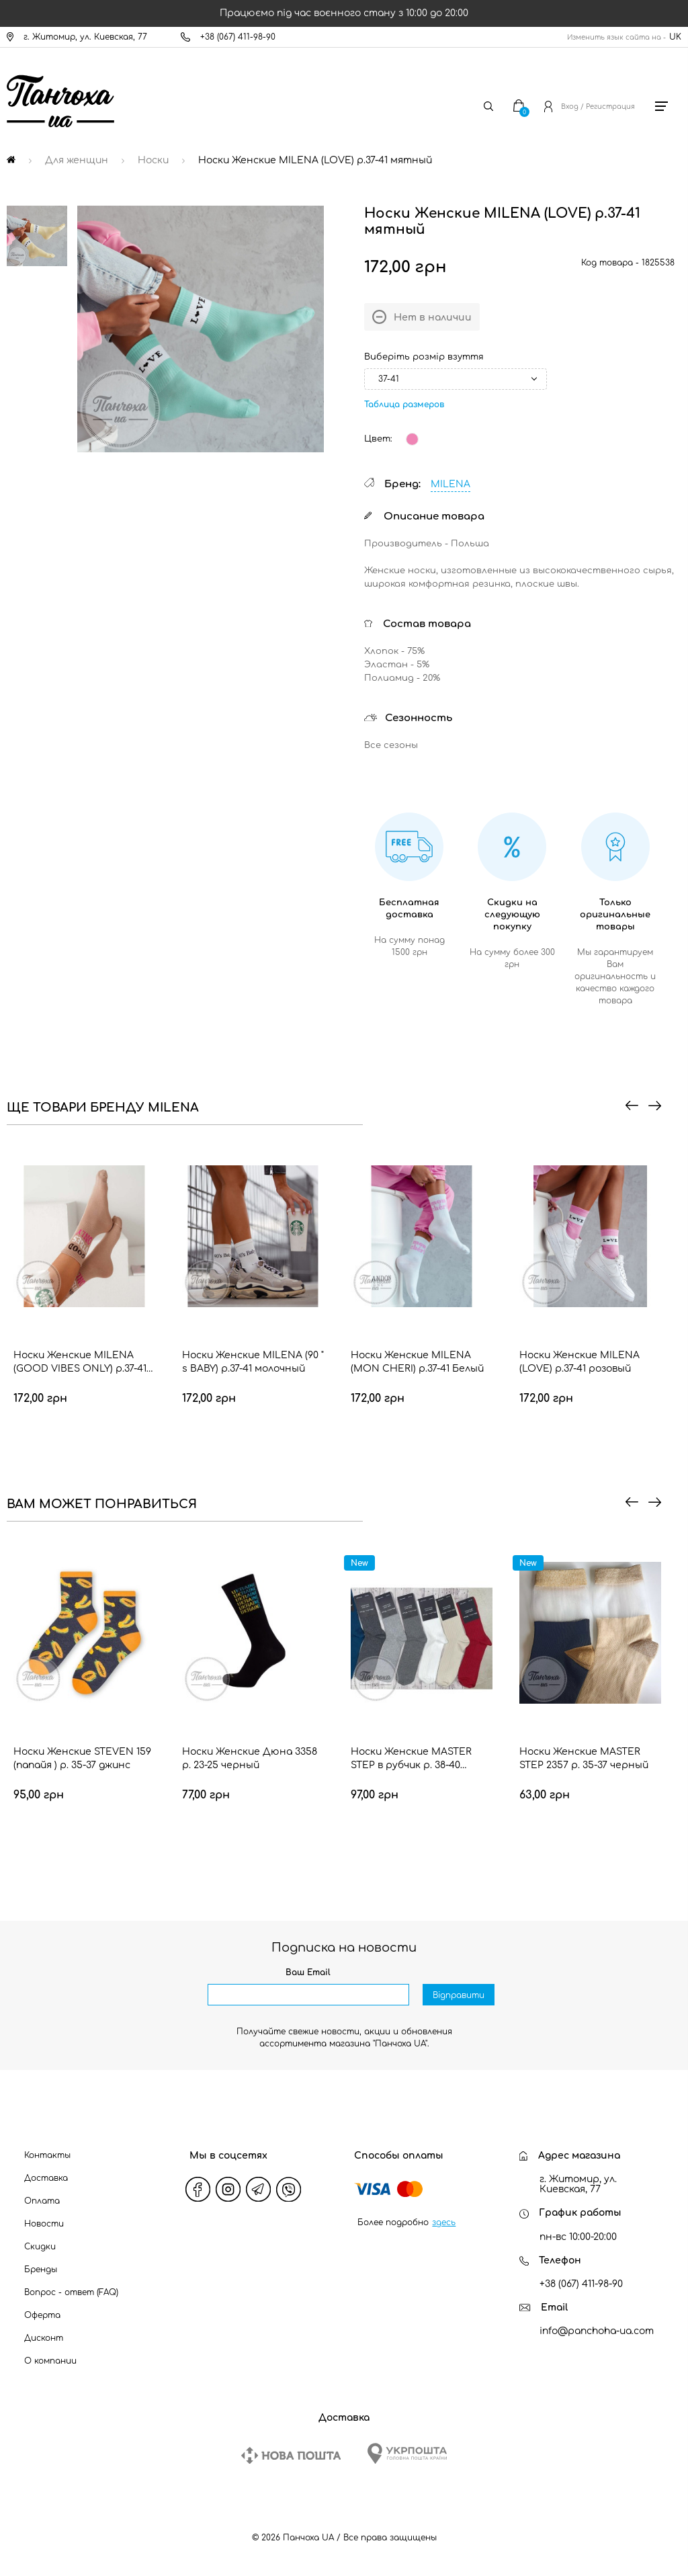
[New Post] (291, 2455)
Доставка (46, 2178)
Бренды (40, 2269)
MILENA (450, 484)
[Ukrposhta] (407, 2453)
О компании (50, 2361)
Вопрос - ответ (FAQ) (71, 2292)
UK (675, 37)
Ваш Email (308, 1972)
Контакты (47, 2155)
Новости (44, 2224)
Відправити (458, 1995)
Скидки (40, 2246)
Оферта (42, 2315)
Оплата (42, 2201)
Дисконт (43, 2338)
